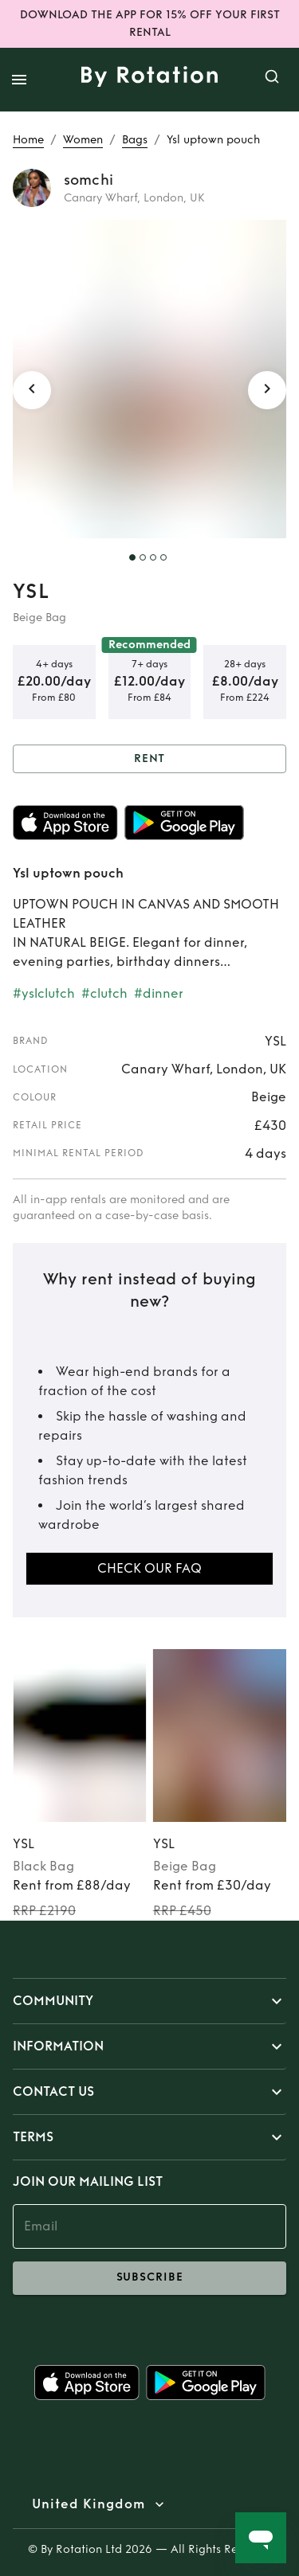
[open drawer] (19, 80)
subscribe (149, 2278)
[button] (149, 2001)
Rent (149, 759)
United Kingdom (88, 2504)
